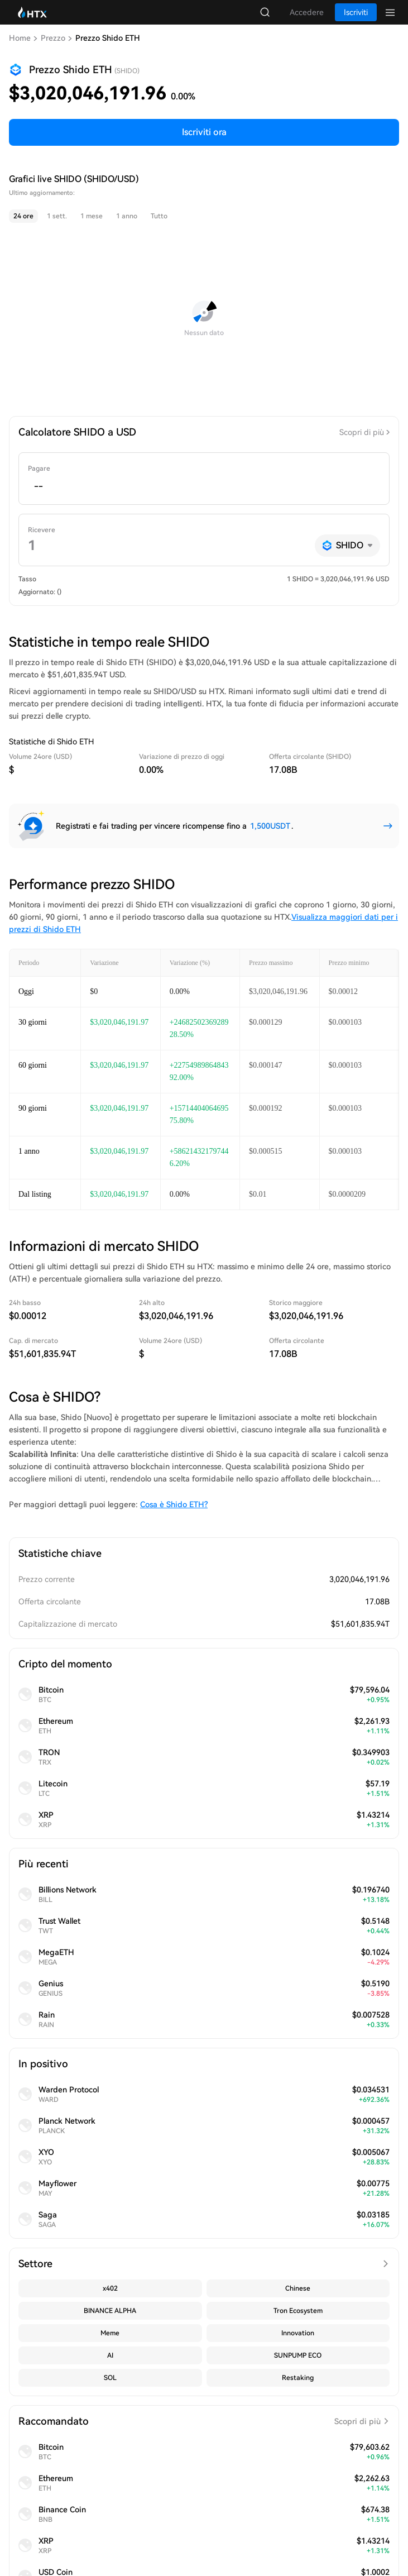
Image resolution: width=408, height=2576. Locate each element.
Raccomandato (204, 2421)
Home (20, 38)
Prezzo (53, 38)
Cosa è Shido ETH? (174, 1504)
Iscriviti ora (204, 132)
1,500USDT (270, 825)
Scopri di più (361, 432)
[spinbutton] (204, 486)
